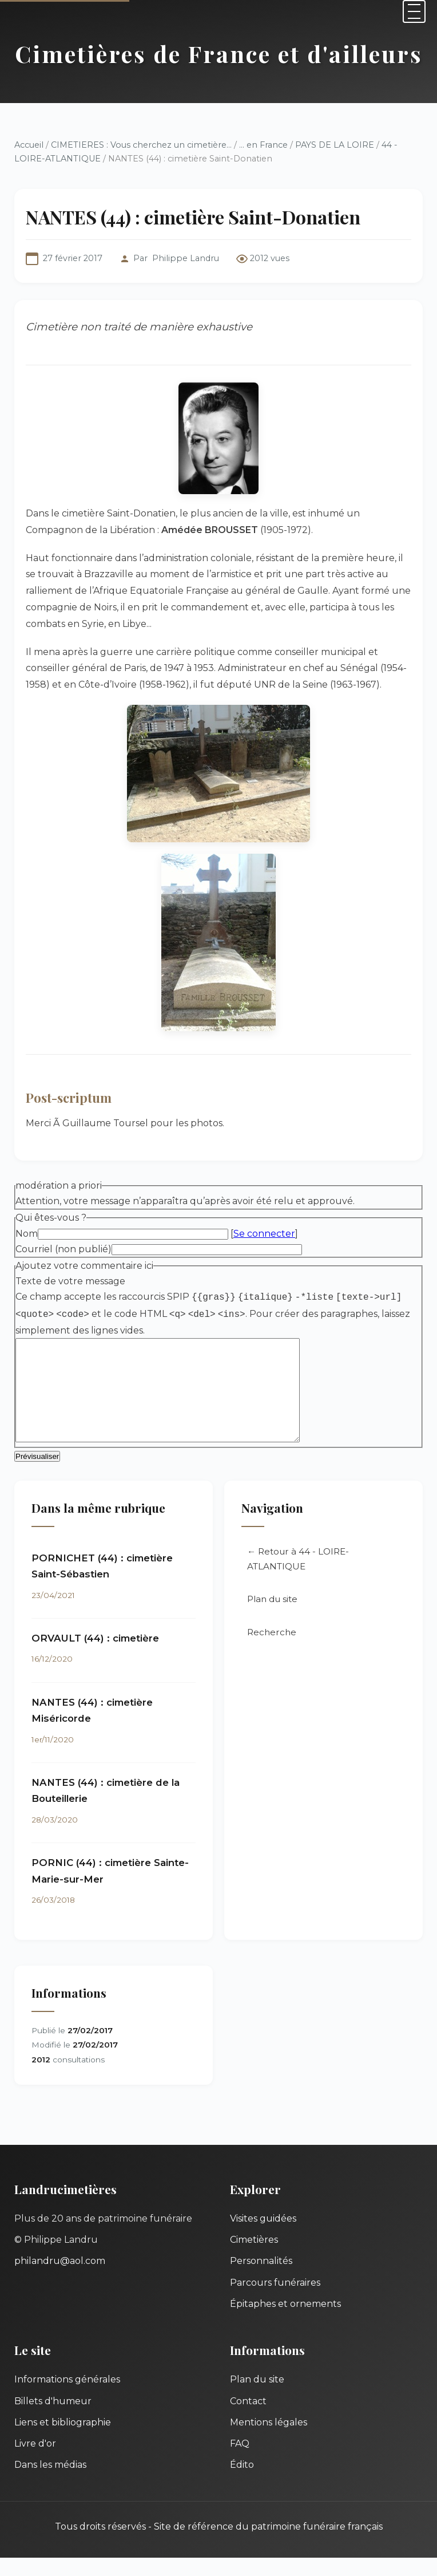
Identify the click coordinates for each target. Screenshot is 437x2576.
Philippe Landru (185, 258)
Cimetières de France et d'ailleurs (219, 53)
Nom (26, 1233)
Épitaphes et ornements (285, 2322)
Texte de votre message (70, 1281)
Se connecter (264, 1233)
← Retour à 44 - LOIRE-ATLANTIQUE (298, 1577)
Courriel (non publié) (63, 1249)
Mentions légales (268, 2440)
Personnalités (261, 2279)
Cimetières (254, 2257)
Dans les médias (50, 2483)
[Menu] (414, 11)
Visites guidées (263, 2236)
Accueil (28, 145)
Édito (242, 2483)
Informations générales (67, 2397)
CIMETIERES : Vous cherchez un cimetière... (141, 145)
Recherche (271, 1651)
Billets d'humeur (53, 2419)
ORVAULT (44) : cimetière (95, 1656)
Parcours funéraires (275, 2300)
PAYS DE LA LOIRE (334, 145)
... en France (263, 145)
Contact (248, 2419)
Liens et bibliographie (62, 2440)
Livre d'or (35, 2461)
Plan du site (272, 1617)
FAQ (239, 2461)
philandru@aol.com (59, 2279)
